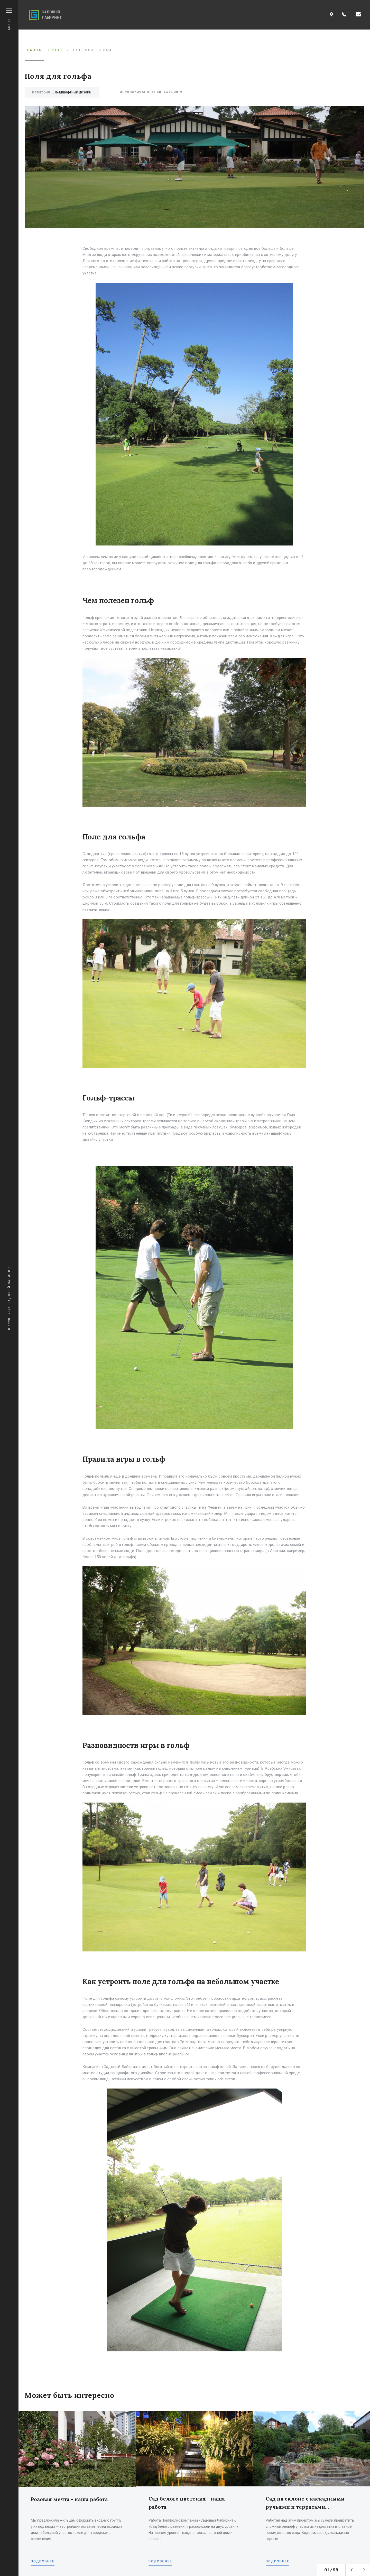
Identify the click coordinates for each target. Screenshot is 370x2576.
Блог (57, 50)
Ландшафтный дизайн (72, 92)
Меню (9, 19)
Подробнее (42, 2561)
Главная (34, 50)
